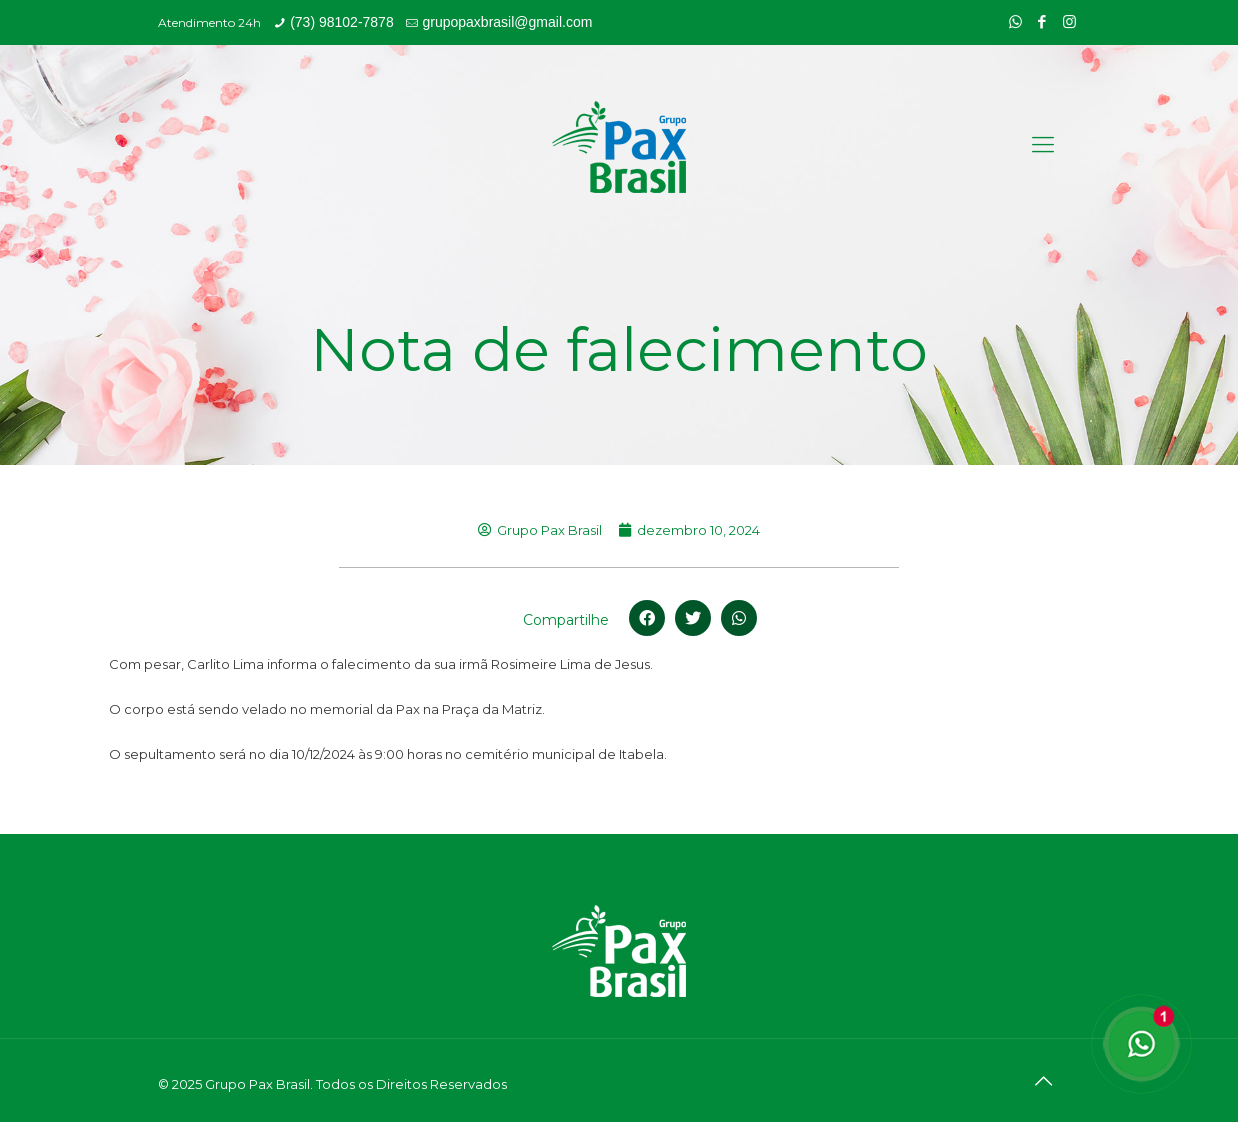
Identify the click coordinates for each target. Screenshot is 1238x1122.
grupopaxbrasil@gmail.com (507, 22)
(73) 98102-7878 (342, 22)
